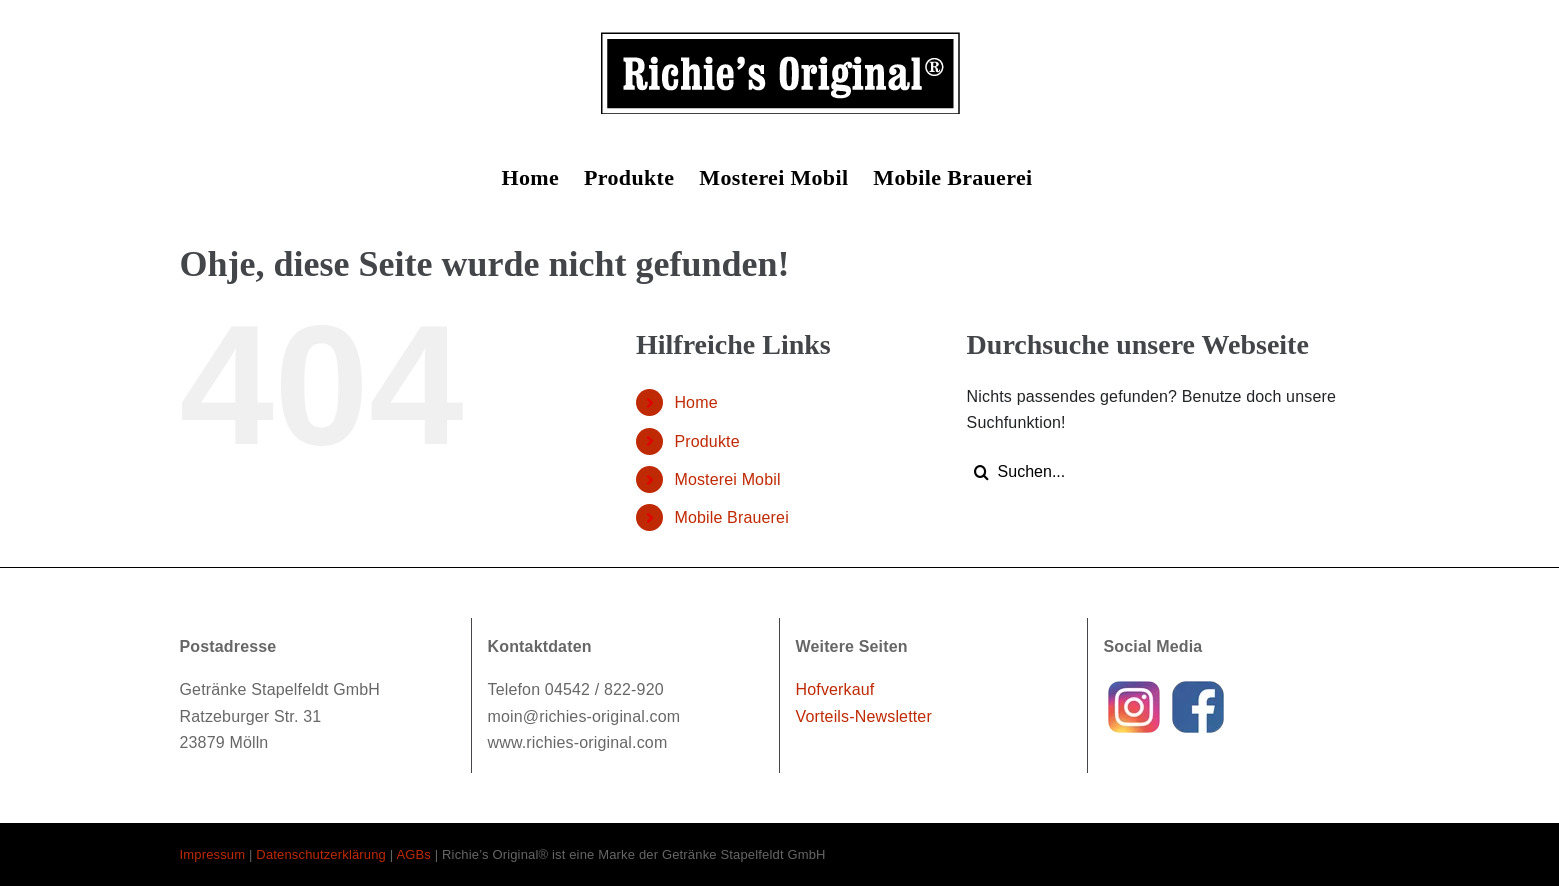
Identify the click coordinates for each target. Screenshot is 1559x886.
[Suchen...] (1157, 472)
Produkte (706, 441)
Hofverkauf (835, 689)
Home (695, 402)
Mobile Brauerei (731, 517)
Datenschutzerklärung (321, 854)
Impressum (213, 854)
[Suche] (982, 472)
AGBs (413, 854)
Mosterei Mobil (727, 479)
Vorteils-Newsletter (864, 716)
